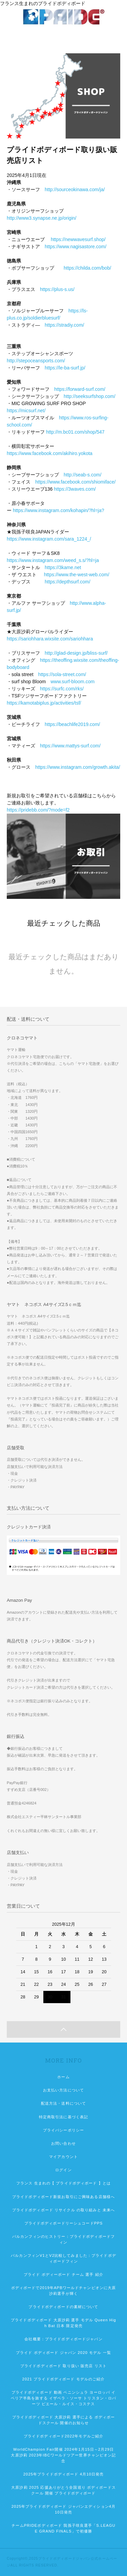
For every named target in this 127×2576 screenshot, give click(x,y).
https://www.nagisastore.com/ (75, 246)
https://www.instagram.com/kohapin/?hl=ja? (58, 510)
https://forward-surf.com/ (79, 389)
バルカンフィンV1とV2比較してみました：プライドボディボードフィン (63, 2258)
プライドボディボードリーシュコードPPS (63, 2223)
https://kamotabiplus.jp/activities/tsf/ (44, 703)
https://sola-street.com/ (62, 674)
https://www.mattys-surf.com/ (70, 745)
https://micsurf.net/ (26, 410)
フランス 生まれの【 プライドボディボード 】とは (63, 2183)
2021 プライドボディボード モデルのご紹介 (63, 2379)
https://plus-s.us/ (57, 289)
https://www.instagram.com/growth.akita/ (77, 767)
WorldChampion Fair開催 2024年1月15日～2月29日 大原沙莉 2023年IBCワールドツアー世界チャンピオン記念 (64, 2455)
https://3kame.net (63, 567)
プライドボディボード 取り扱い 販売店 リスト (63, 2366)
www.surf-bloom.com (72, 681)
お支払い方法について (63, 2090)
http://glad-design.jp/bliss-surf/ (76, 653)
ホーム (63, 2077)
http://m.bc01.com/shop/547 (75, 432)
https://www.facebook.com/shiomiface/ (75, 482)
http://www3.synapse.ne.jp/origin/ (41, 218)
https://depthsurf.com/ (67, 581)
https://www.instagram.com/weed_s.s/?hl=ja (53, 560)
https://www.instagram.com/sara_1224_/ (49, 539)
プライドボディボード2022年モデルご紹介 (63, 2436)
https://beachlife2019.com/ (72, 724)
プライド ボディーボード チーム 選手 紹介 (63, 2274)
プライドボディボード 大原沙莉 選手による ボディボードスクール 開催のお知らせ (63, 2420)
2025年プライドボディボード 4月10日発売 (63, 2474)
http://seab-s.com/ (82, 474)
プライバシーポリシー (63, 2130)
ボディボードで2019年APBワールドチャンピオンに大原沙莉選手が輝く (63, 2291)
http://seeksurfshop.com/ (89, 396)
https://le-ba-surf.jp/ (65, 367)
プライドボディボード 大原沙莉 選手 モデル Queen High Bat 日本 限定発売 (63, 2323)
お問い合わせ (63, 2143)
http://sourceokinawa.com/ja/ (75, 189)
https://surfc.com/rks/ (62, 688)
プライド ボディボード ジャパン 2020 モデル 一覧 (63, 2353)
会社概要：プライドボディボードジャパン (63, 2339)
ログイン (63, 2170)
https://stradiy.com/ (64, 325)
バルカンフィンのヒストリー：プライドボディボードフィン (63, 2239)
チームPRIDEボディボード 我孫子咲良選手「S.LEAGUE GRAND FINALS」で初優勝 (63, 2528)
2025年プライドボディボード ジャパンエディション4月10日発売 (64, 2509)
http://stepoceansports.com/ (36, 360)
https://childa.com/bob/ (87, 268)
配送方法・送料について (63, 2103)
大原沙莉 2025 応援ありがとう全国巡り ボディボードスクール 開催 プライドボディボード (63, 2490)
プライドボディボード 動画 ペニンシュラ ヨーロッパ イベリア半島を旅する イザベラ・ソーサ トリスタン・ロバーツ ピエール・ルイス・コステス (63, 2398)
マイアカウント (63, 2157)
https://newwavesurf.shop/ (78, 239)
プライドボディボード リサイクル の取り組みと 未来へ (63, 2210)
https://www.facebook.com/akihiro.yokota (49, 453)
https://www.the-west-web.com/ (76, 574)
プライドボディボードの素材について (63, 2307)
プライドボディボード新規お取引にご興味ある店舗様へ (63, 2197)
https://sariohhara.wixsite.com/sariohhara (50, 638)
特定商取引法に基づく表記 (63, 2117)
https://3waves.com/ (75, 489)
